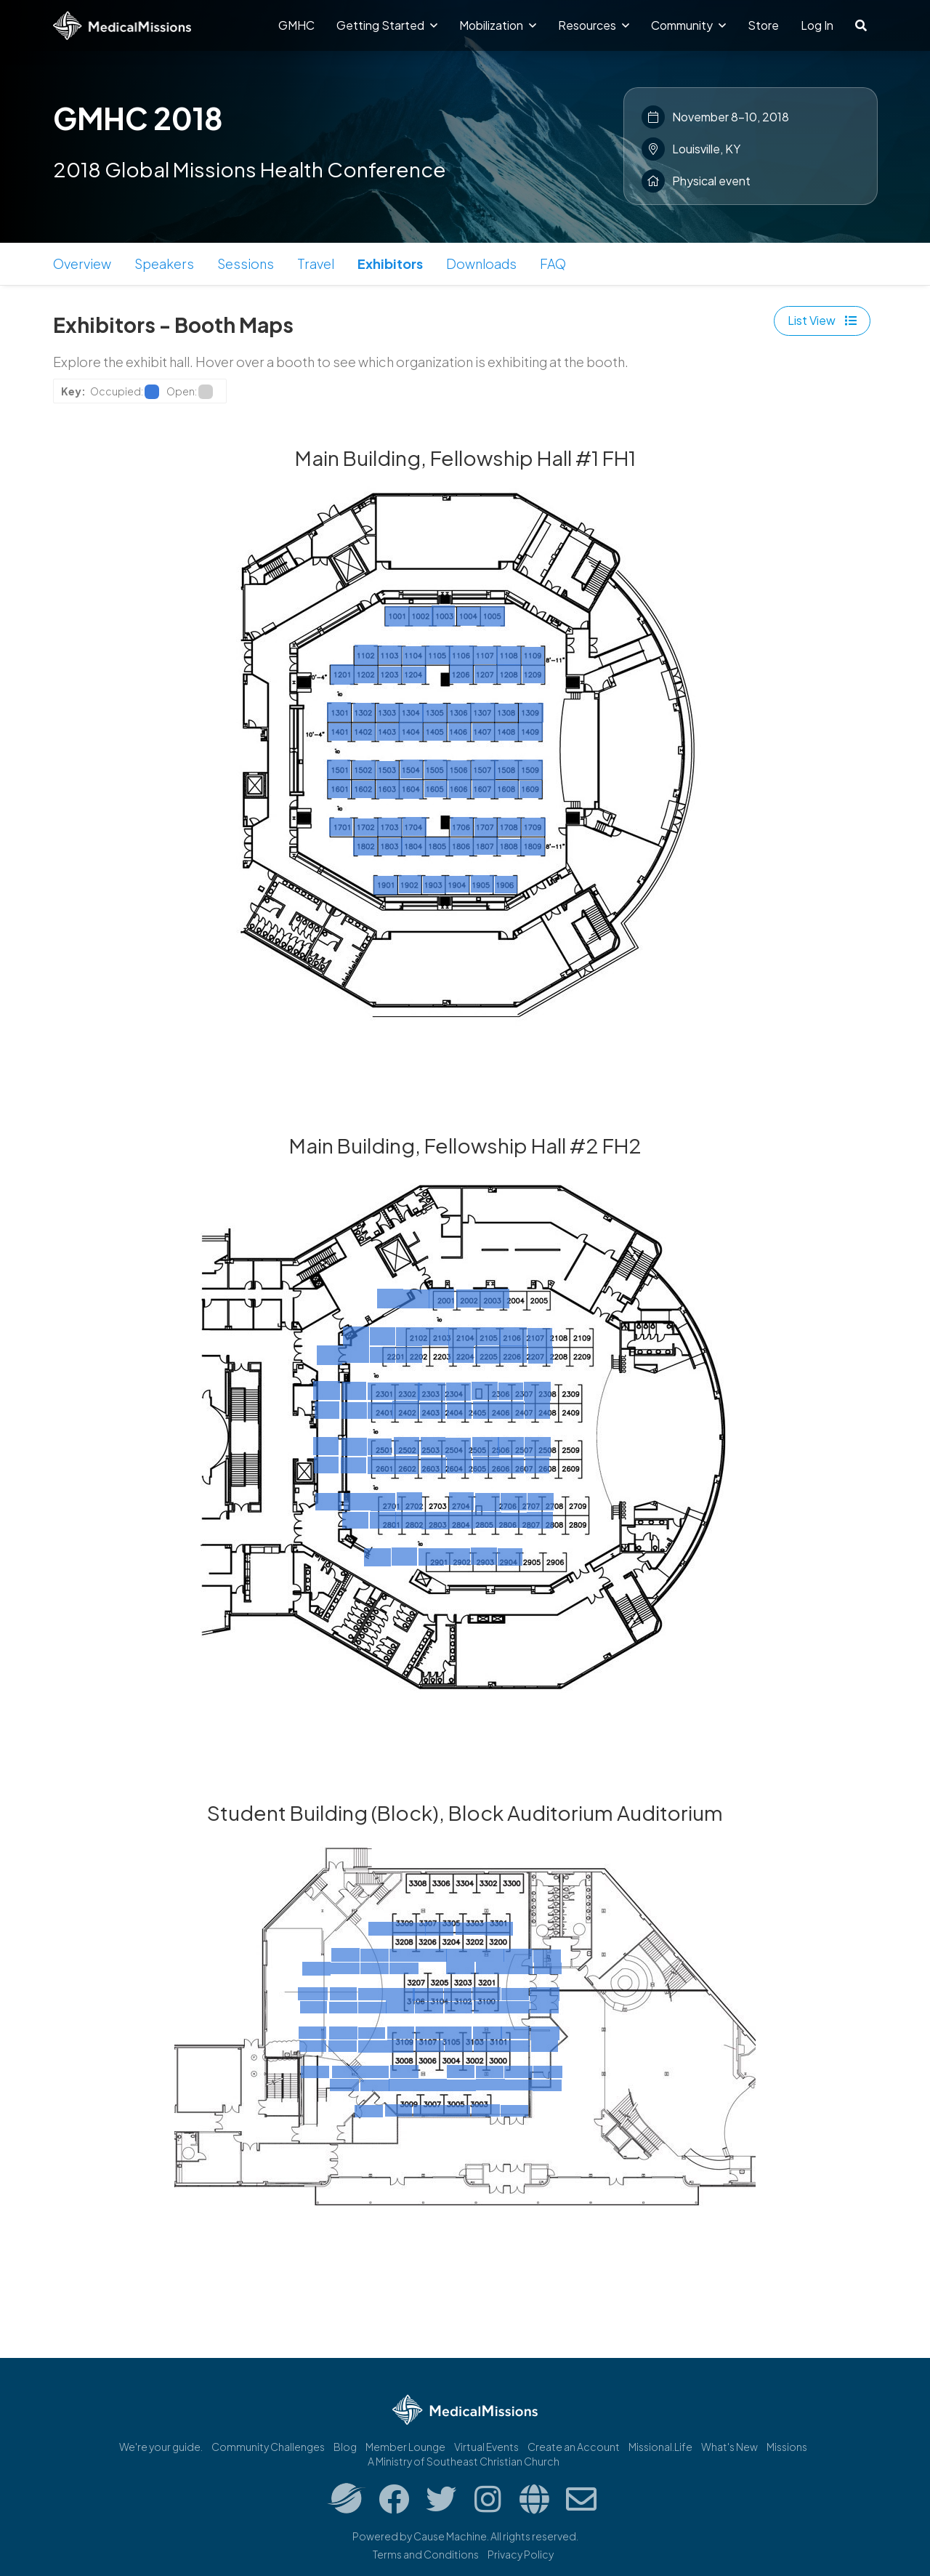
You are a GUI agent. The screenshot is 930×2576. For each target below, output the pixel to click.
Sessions (245, 263)
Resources (593, 25)
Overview (82, 263)
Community (688, 25)
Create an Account (573, 2446)
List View (822, 320)
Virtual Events (486, 2446)
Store (763, 25)
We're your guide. (161, 2446)
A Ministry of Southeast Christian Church (463, 2461)
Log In (817, 25)
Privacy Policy (521, 2554)
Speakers (164, 263)
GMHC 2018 (138, 118)
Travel (315, 263)
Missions (787, 2446)
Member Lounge (405, 2446)
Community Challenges (268, 2446)
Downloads (481, 263)
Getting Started (386, 25)
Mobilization (497, 25)
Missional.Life (660, 2446)
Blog (345, 2446)
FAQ (553, 263)
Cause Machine (450, 2536)
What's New (729, 2446)
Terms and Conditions (426, 2554)
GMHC (296, 25)
